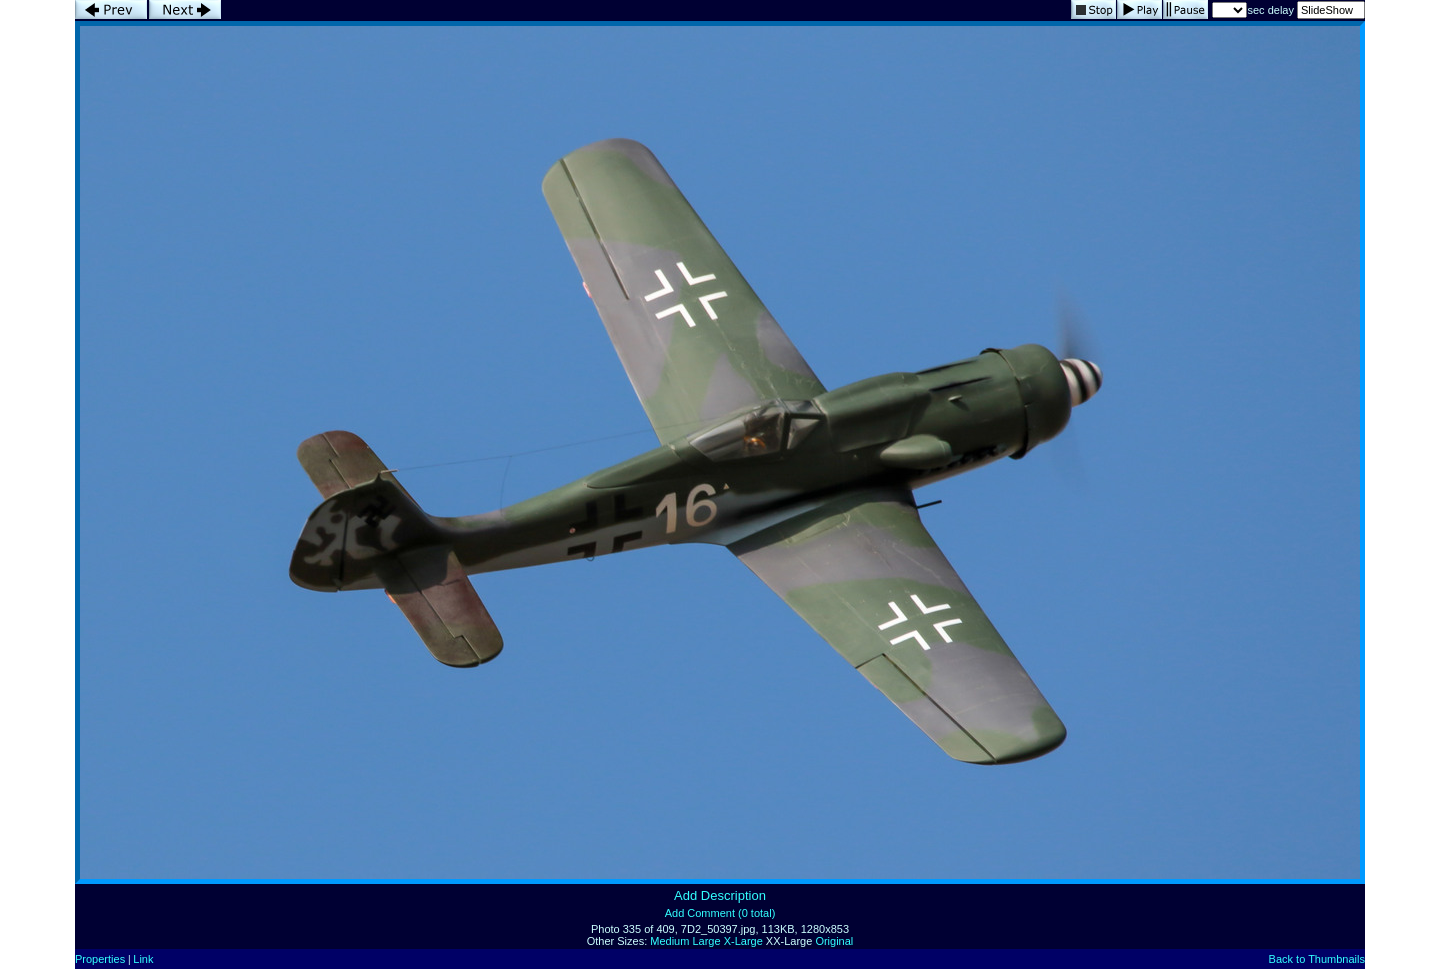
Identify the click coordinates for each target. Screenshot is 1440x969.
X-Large (743, 941)
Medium (669, 941)
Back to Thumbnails (1317, 959)
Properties (100, 959)
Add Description (720, 895)
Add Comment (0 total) (720, 913)
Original (834, 941)
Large (706, 941)
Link (143, 959)
